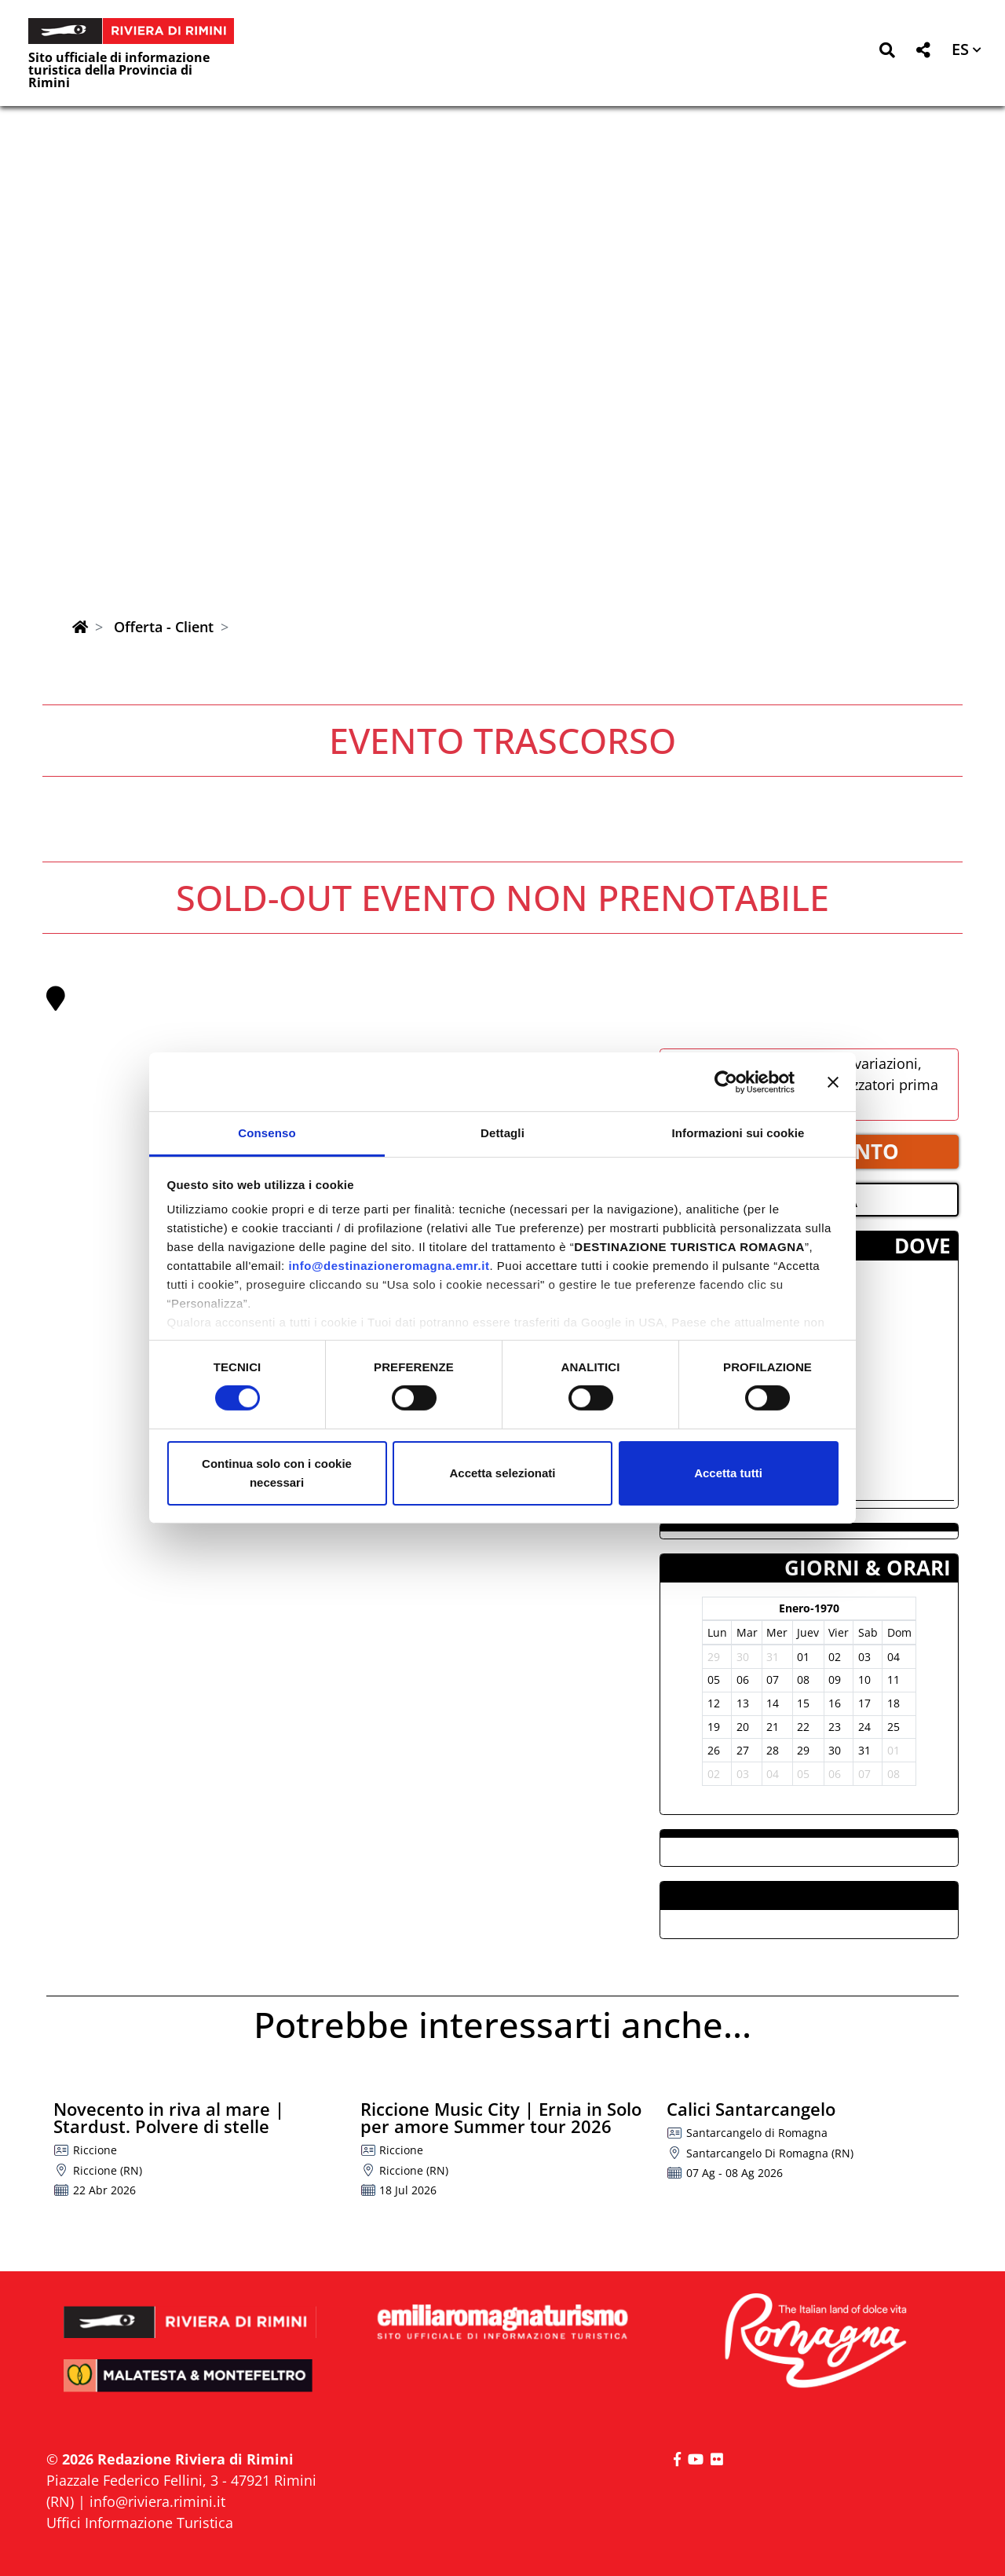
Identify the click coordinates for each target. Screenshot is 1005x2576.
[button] (886, 53)
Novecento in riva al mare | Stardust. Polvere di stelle (168, 2117)
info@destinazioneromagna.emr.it (388, 1265)
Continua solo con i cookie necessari (277, 1473)
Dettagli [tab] (502, 1133)
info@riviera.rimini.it (157, 2501)
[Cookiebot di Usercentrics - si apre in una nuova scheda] (726, 1081)
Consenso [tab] (266, 1133)
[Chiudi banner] (833, 1081)
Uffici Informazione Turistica (139, 2522)
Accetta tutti (728, 1473)
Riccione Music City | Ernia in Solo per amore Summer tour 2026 (500, 2117)
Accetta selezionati (502, 1473)
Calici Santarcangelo (751, 2108)
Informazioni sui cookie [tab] (738, 1133)
